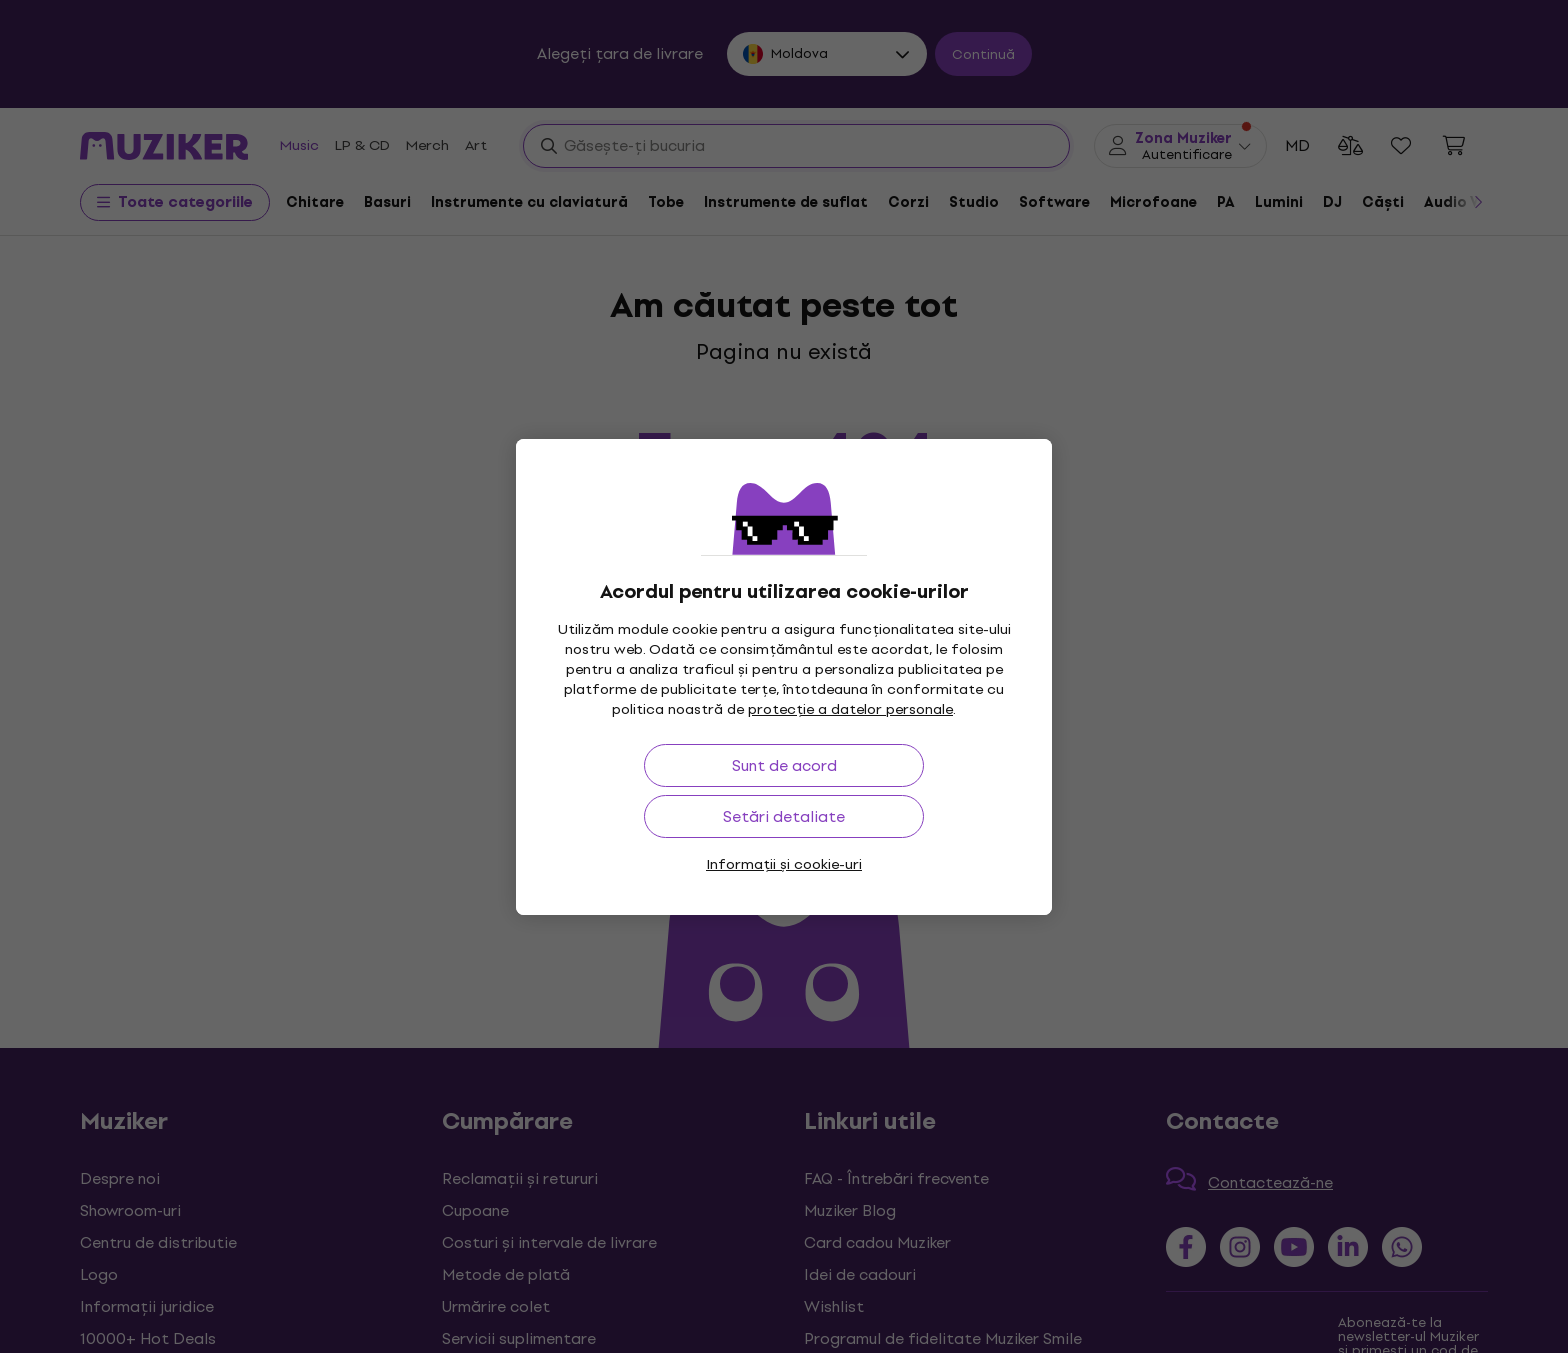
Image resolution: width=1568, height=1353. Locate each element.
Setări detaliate (784, 816)
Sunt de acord (784, 765)
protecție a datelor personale (850, 709)
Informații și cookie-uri (784, 864)
